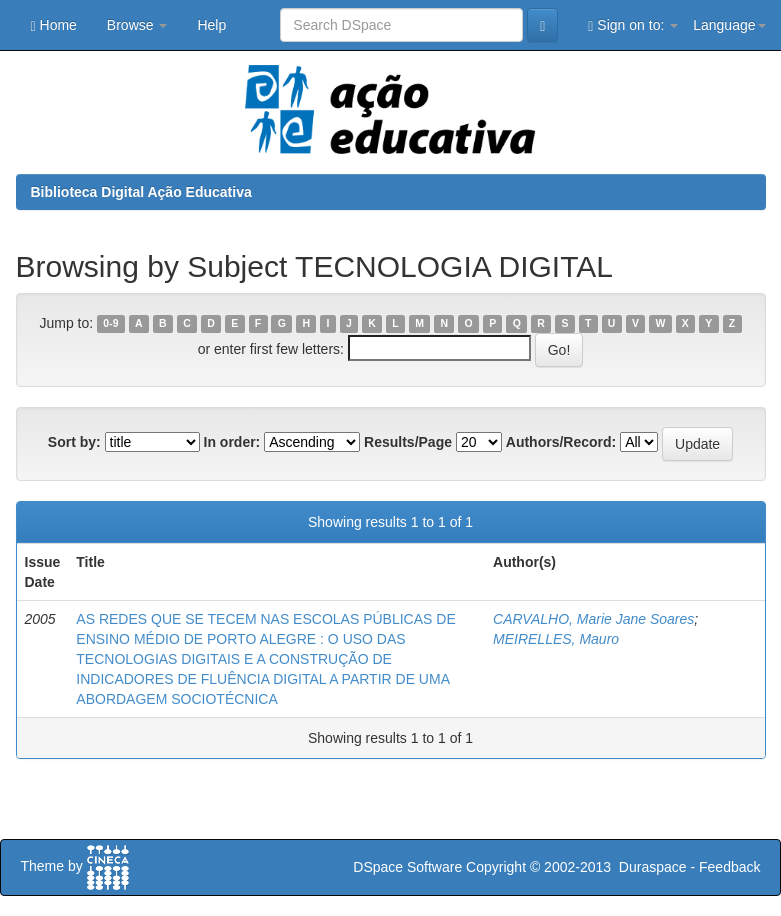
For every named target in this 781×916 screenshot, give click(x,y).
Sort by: (74, 442)
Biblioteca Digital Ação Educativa (141, 192)
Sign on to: (633, 25)
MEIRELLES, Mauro (556, 639)
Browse (137, 25)
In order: (232, 442)
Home (54, 25)
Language (729, 25)
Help (211, 25)
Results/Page (408, 442)
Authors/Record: (561, 442)
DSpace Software (407, 867)
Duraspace (653, 867)
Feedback (729, 867)
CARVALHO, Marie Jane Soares (593, 619)
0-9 (110, 324)
